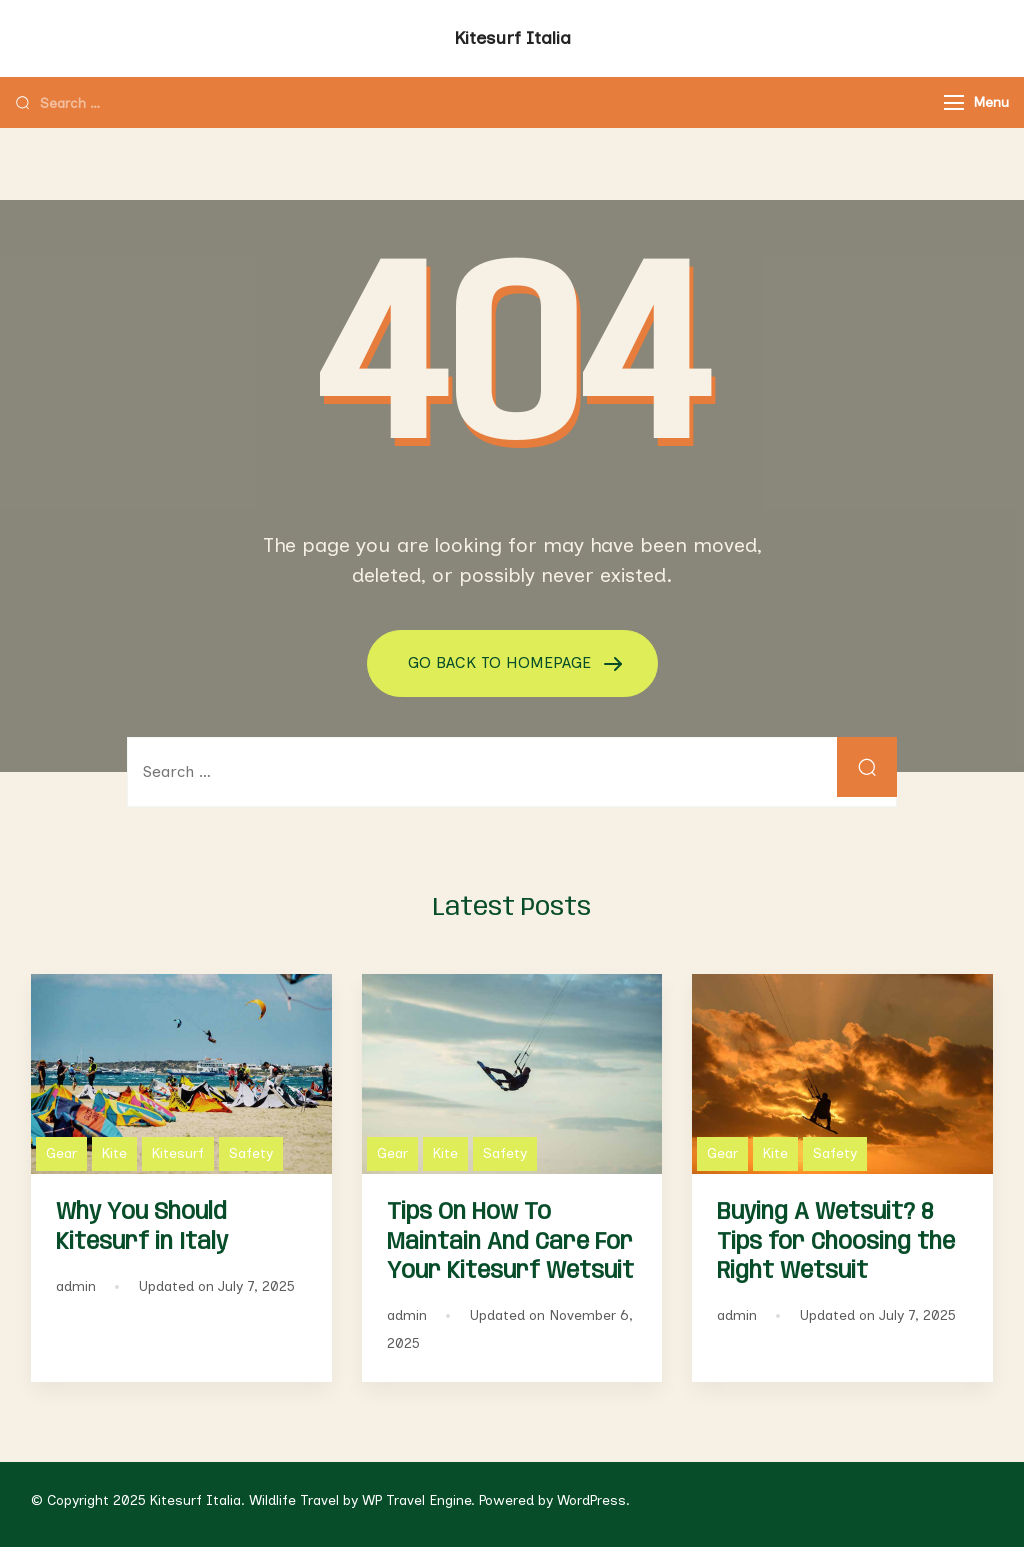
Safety (251, 1153)
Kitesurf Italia (512, 38)
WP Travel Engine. (418, 1500)
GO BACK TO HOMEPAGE (502, 662)
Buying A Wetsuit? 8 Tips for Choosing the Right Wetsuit (836, 1241)
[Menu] (954, 102)
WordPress (591, 1500)
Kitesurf (178, 1153)
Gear (61, 1153)
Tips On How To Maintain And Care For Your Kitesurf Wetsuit (510, 1241)
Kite (114, 1153)
